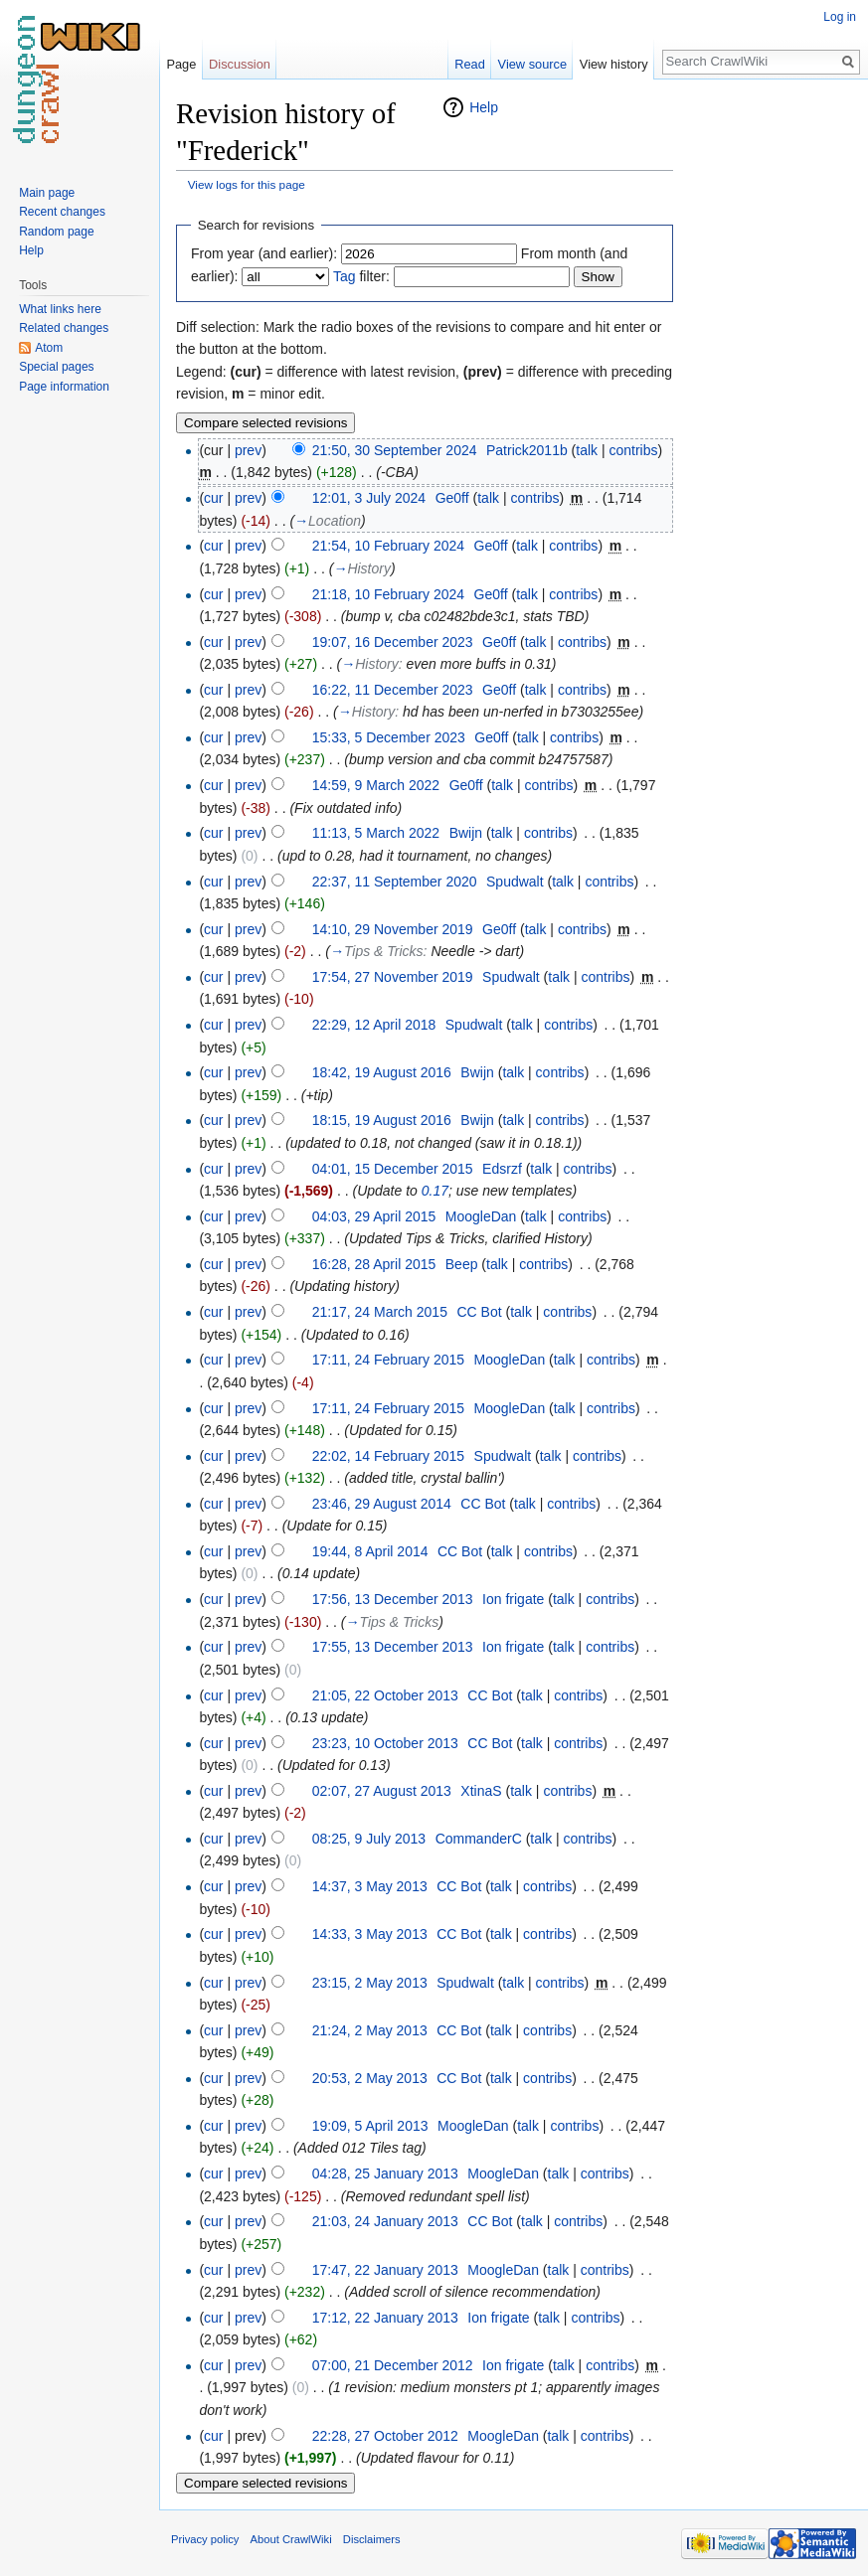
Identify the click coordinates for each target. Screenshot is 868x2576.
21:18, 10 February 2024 (388, 594)
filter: (361, 276)
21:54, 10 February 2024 (388, 546)
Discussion (239, 64)
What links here (60, 309)
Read (469, 64)
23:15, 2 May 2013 (370, 1983)
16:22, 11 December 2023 (392, 690)
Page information (64, 387)
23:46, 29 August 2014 (381, 1504)
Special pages (56, 367)
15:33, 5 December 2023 (388, 737)
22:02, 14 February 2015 (388, 1456)
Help (483, 107)
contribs (633, 450)
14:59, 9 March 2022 (375, 785)
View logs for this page (246, 184)
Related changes (63, 328)
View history (614, 64)
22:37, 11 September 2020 (394, 881)
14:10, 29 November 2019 (392, 929)
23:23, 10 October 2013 (385, 1743)
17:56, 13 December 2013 (392, 1599)
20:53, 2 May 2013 (370, 2078)
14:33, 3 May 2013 (370, 1934)
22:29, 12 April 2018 (374, 1025)
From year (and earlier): (264, 253)
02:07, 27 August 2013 (381, 1791)
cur (213, 498)
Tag (344, 276)
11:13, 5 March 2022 (375, 833)
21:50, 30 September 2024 (394, 450)
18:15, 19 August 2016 (381, 1120)
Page (181, 64)
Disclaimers (372, 2539)
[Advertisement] (772, 393)
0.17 (435, 1191)
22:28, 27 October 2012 (385, 2436)
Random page (56, 232)
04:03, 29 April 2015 (374, 1216)
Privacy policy (205, 2539)
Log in (839, 17)
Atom (49, 348)
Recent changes (62, 212)
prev (248, 450)
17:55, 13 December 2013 (392, 1647)
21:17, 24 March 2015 (379, 1312)
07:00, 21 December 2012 (392, 2365)
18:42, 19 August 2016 (381, 1072)
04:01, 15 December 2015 (392, 1169)
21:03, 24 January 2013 (385, 2221)
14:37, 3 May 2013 (370, 1886)
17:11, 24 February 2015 (388, 1360)
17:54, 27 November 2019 (392, 977)
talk (587, 450)
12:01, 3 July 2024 (369, 498)
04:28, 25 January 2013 (385, 2173)
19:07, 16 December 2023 (392, 642)
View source (532, 64)
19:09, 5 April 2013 (370, 2126)
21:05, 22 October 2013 (385, 1695)
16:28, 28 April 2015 (374, 1264)
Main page (47, 193)
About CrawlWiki (291, 2539)
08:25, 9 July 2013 (369, 1839)
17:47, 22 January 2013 (385, 2270)
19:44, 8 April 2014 (370, 1551)
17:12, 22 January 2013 (385, 2318)
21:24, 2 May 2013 (370, 2030)
